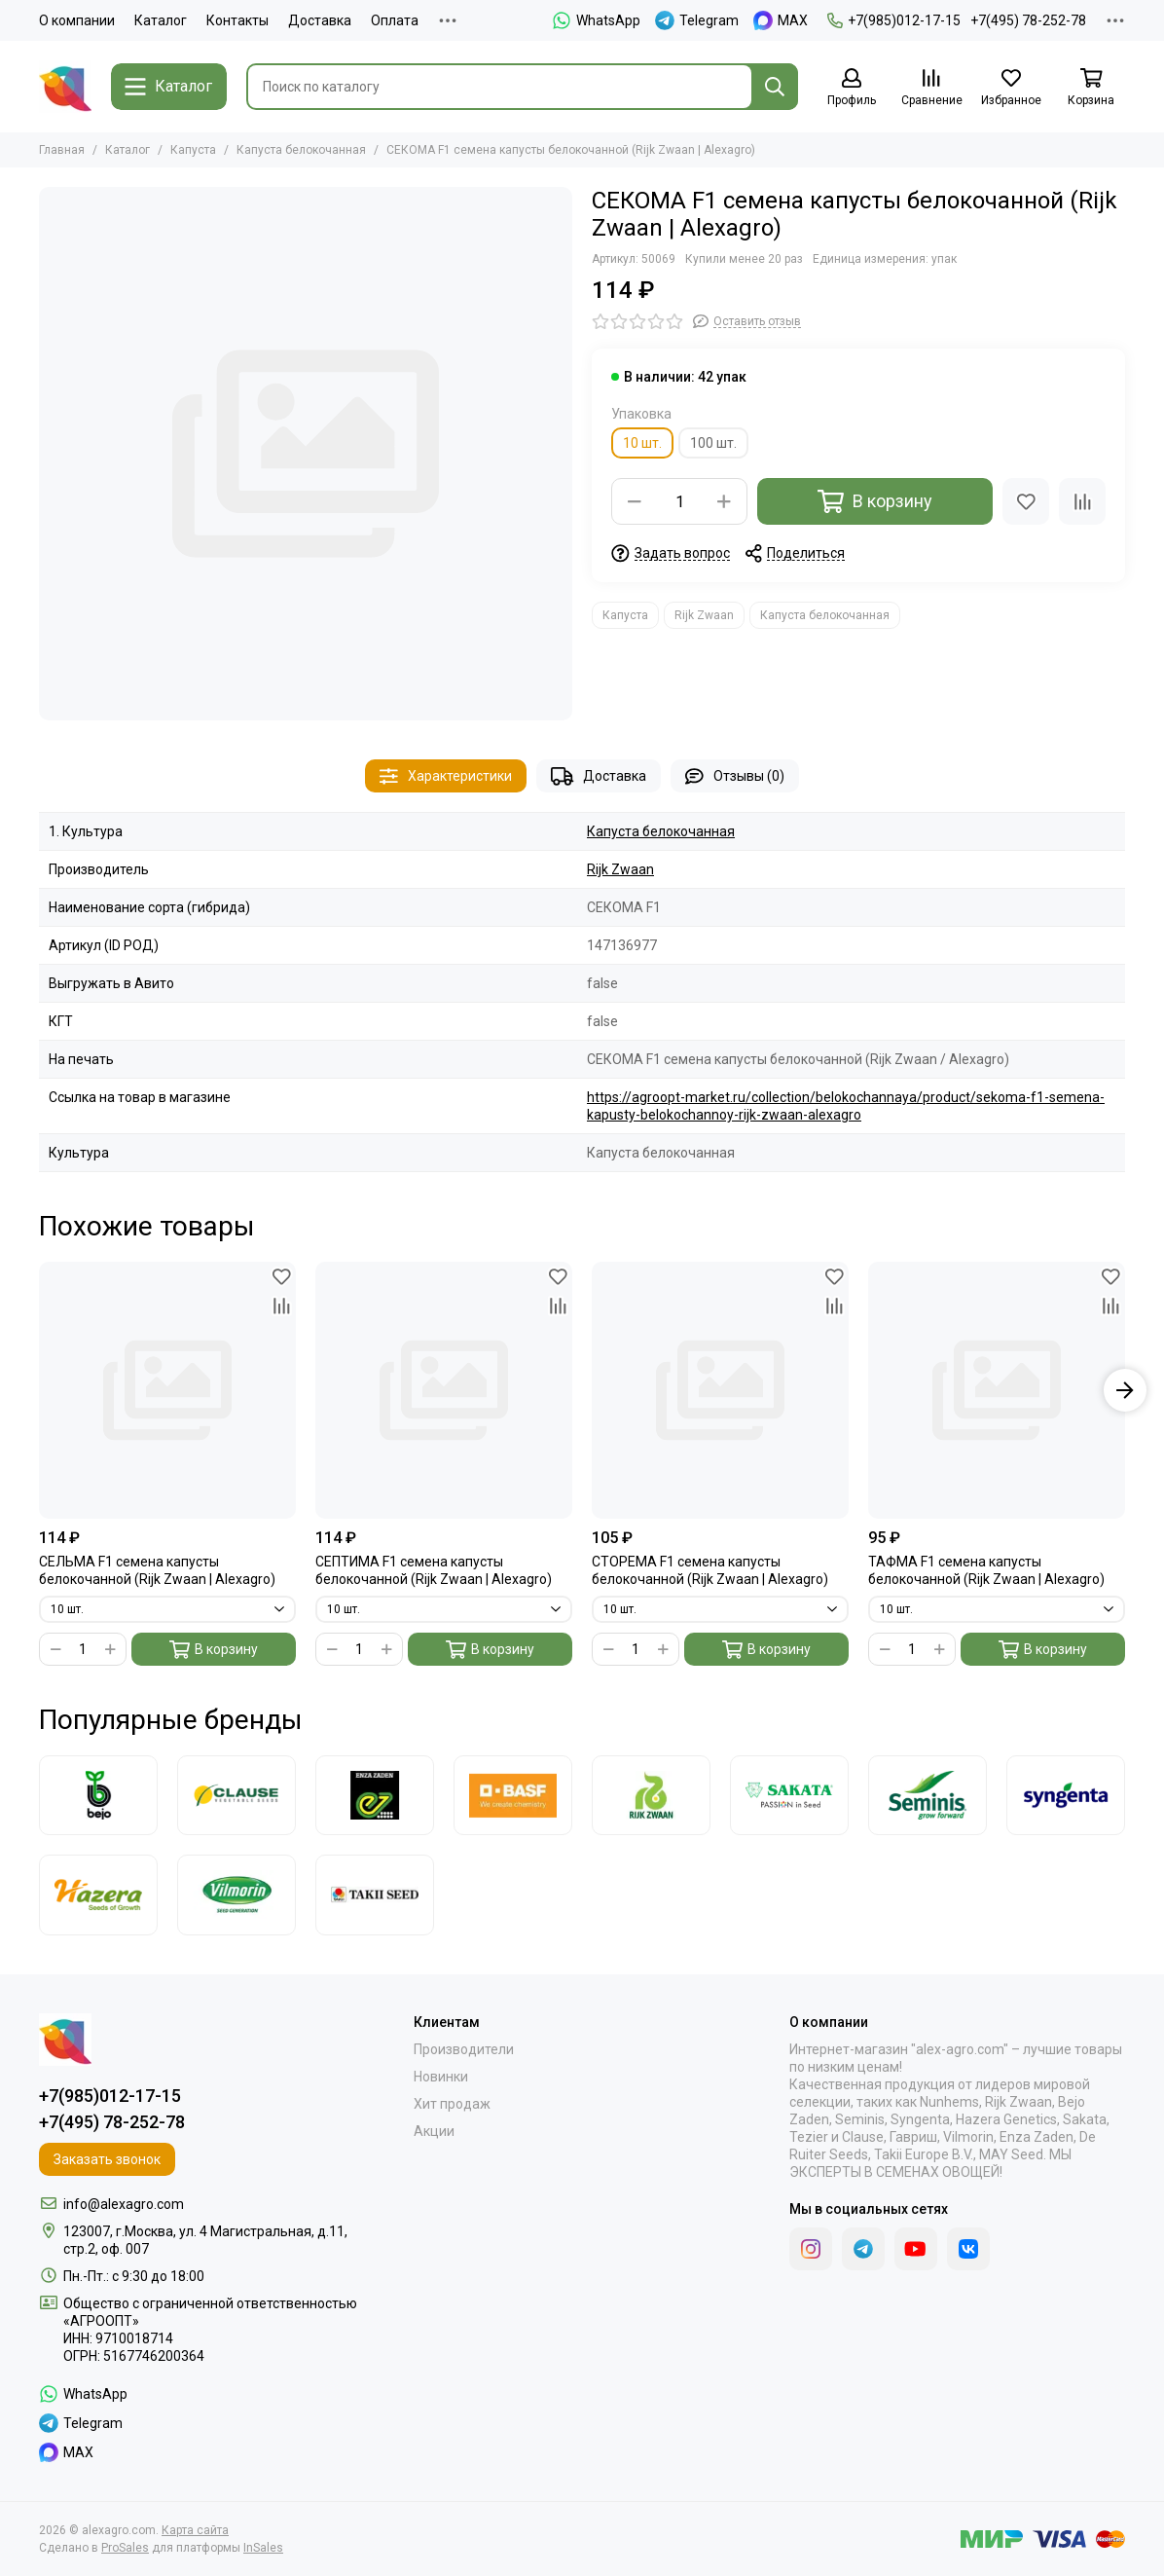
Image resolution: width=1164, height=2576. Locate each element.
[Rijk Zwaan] (651, 1795)
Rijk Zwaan (704, 615)
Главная (62, 150)
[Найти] (774, 86)
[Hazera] (98, 1894)
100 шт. (713, 443)
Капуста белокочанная (301, 150)
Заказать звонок (107, 2159)
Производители (464, 2049)
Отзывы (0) (734, 776)
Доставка (319, 20)
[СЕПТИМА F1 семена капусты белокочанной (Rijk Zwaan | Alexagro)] (443, 1390)
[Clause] (236, 1795)
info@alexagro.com (123, 2204)
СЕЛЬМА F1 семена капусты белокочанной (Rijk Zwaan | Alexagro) (157, 1570)
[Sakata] (789, 1795)
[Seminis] (927, 1795)
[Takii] (374, 1894)
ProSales (125, 2548)
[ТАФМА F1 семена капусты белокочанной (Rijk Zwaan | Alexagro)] (996, 1390)
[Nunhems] (513, 1795)
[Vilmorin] (236, 1894)
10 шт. (642, 443)
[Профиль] (852, 88)
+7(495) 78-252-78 (1028, 20)
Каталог (160, 20)
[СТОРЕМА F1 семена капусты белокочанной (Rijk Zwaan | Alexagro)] (720, 1390)
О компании (77, 20)
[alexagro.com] (65, 86)
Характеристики (446, 776)
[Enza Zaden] (374, 1795)
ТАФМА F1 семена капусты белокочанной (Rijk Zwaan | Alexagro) (986, 1570)
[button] (1125, 1390)
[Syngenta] (1065, 1795)
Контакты (237, 20)
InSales (263, 2548)
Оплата (394, 20)
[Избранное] (1011, 88)
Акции (434, 2131)
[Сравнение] (931, 88)
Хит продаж (452, 2104)
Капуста (193, 150)
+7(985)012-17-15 (894, 20)
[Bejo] (98, 1795)
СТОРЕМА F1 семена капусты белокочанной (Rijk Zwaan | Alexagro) (710, 1570)
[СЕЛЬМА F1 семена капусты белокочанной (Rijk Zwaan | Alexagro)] (167, 1390)
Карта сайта (195, 2530)
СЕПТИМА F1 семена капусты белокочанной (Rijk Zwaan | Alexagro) (433, 1570)
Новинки (441, 2076)
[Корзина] (1091, 88)
